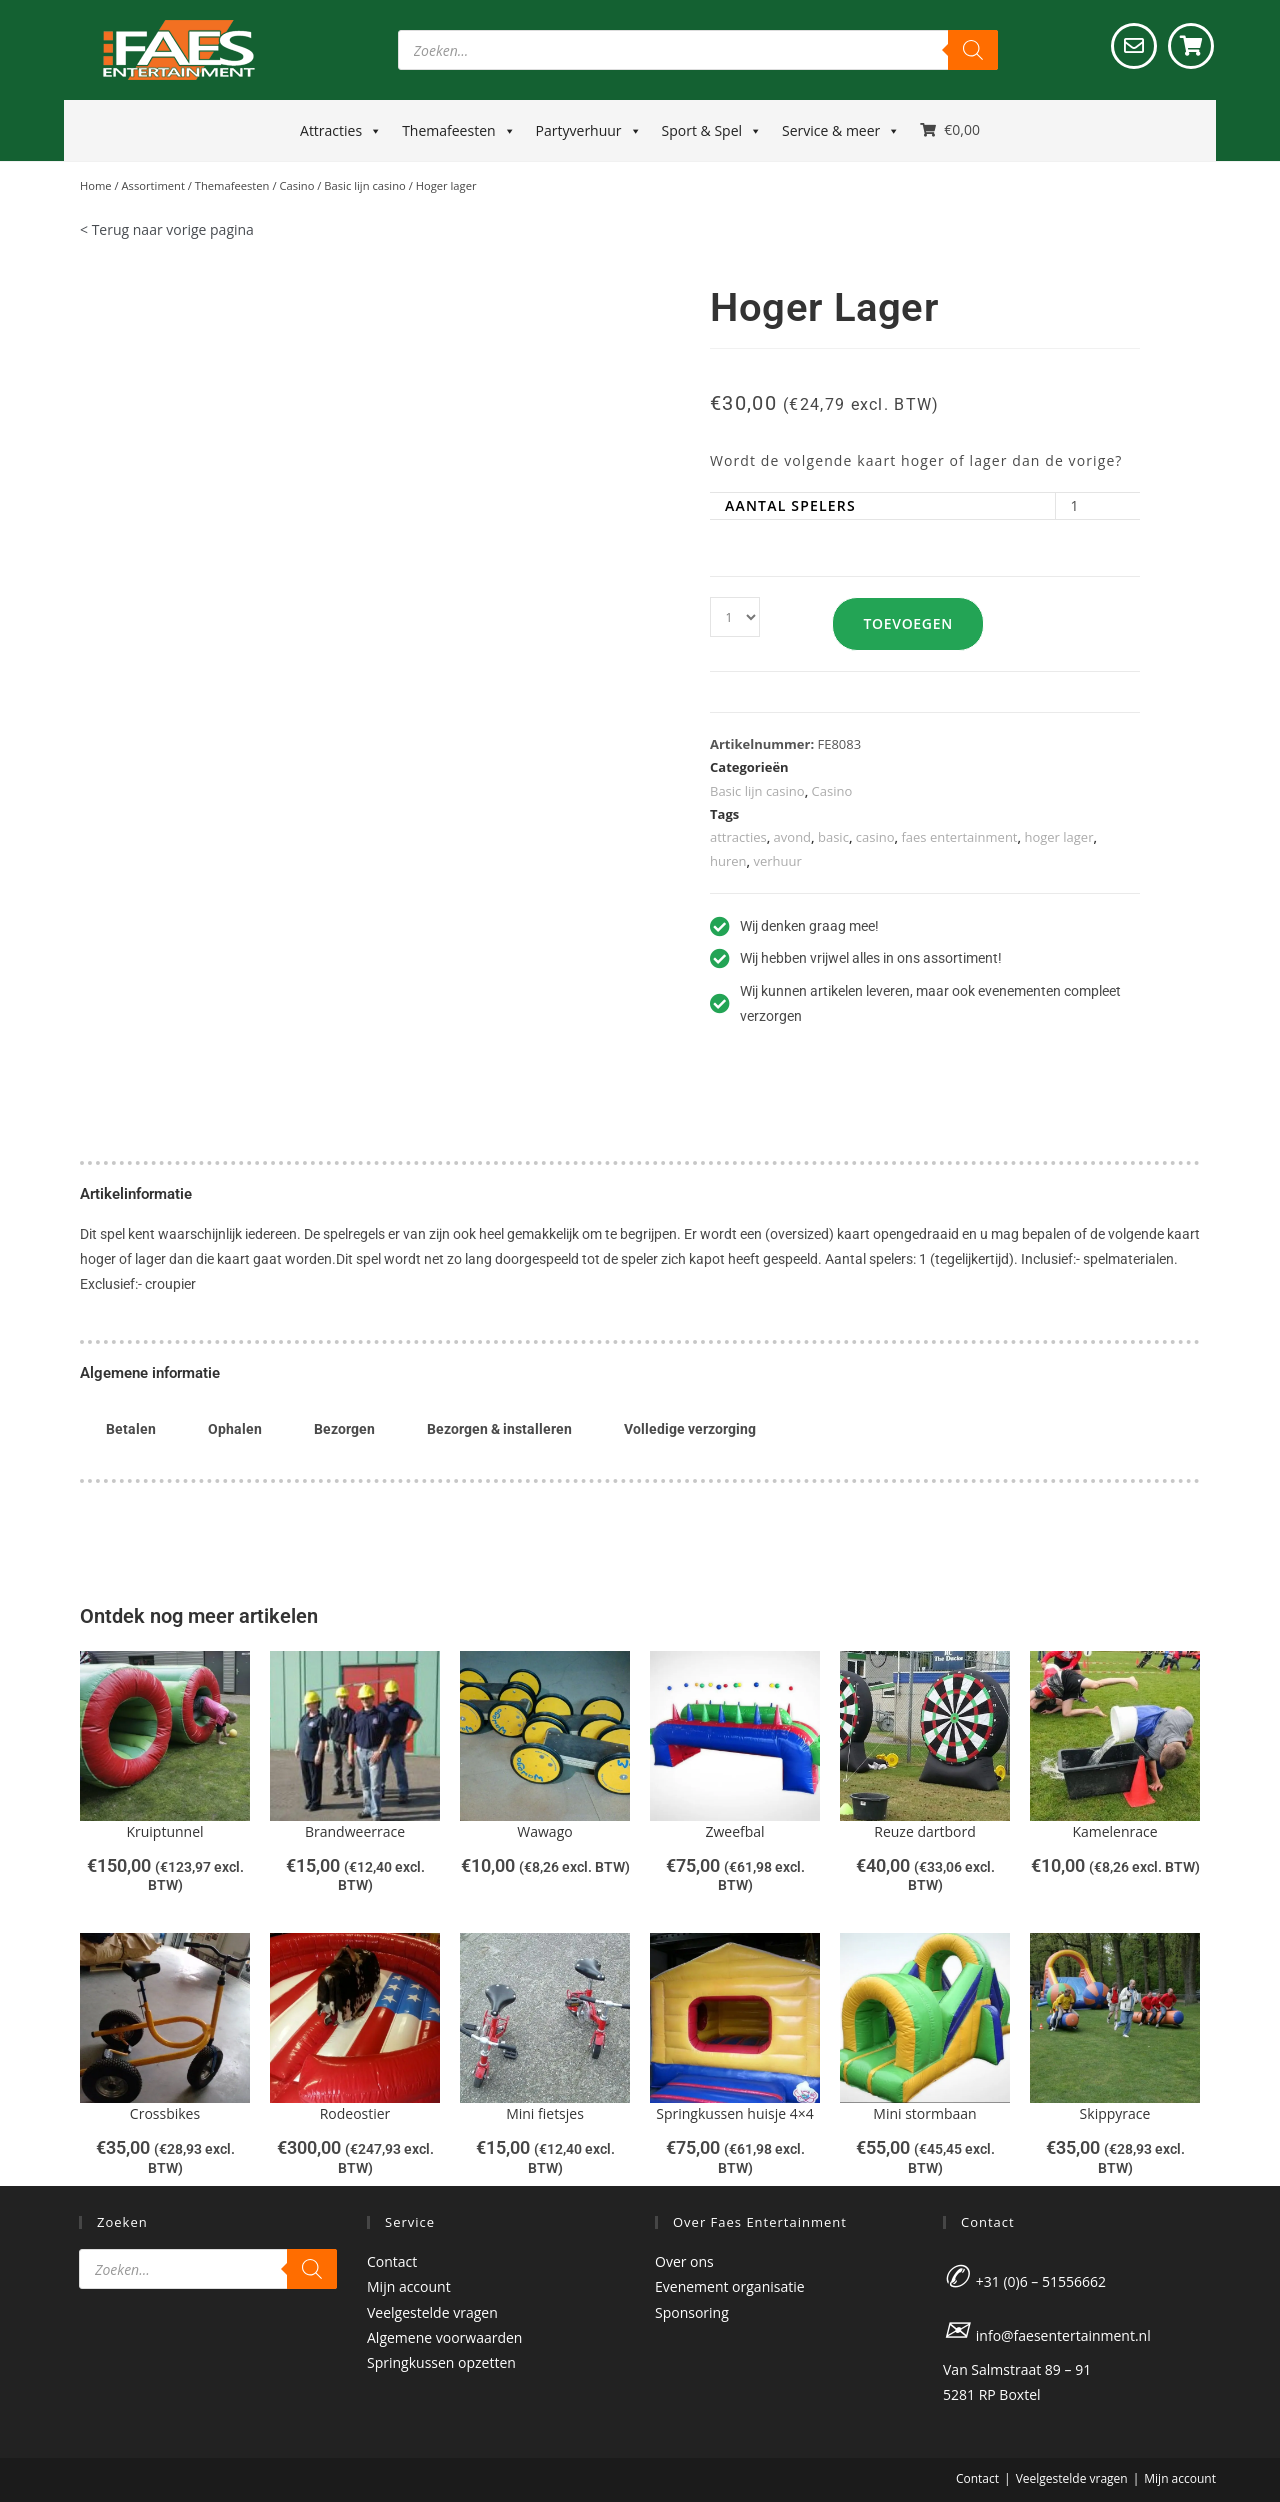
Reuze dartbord (924, 1831)
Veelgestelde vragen (432, 2312)
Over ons (684, 2261)
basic (833, 837)
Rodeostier (355, 2113)
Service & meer (841, 131)
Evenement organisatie (730, 2286)
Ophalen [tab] (235, 1429)
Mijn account (409, 2286)
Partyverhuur (589, 131)
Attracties (341, 131)
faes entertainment (959, 837)
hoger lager (1058, 837)
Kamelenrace (1114, 1831)
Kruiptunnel (164, 1831)
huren (728, 861)
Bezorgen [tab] (344, 1429)
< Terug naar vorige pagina (167, 229)
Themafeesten (458, 131)
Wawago (544, 1831)
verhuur (777, 861)
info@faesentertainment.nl (1063, 2335)
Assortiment (153, 185)
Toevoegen (915, 623)
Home (96, 185)
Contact (392, 2261)
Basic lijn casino (364, 185)
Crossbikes (165, 2113)
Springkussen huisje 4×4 (734, 2113)
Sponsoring (692, 2312)
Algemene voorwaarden (444, 2337)
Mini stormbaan (924, 2113)
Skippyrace (1115, 2113)
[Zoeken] (973, 50)
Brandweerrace (355, 1831)
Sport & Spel (712, 131)
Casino (296, 185)
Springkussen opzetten (441, 2362)
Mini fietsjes (545, 2113)
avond (792, 837)
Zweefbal (734, 1831)
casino (875, 837)
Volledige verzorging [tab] (690, 1429)
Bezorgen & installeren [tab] (499, 1429)
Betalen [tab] (131, 1429)
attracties (738, 837)
